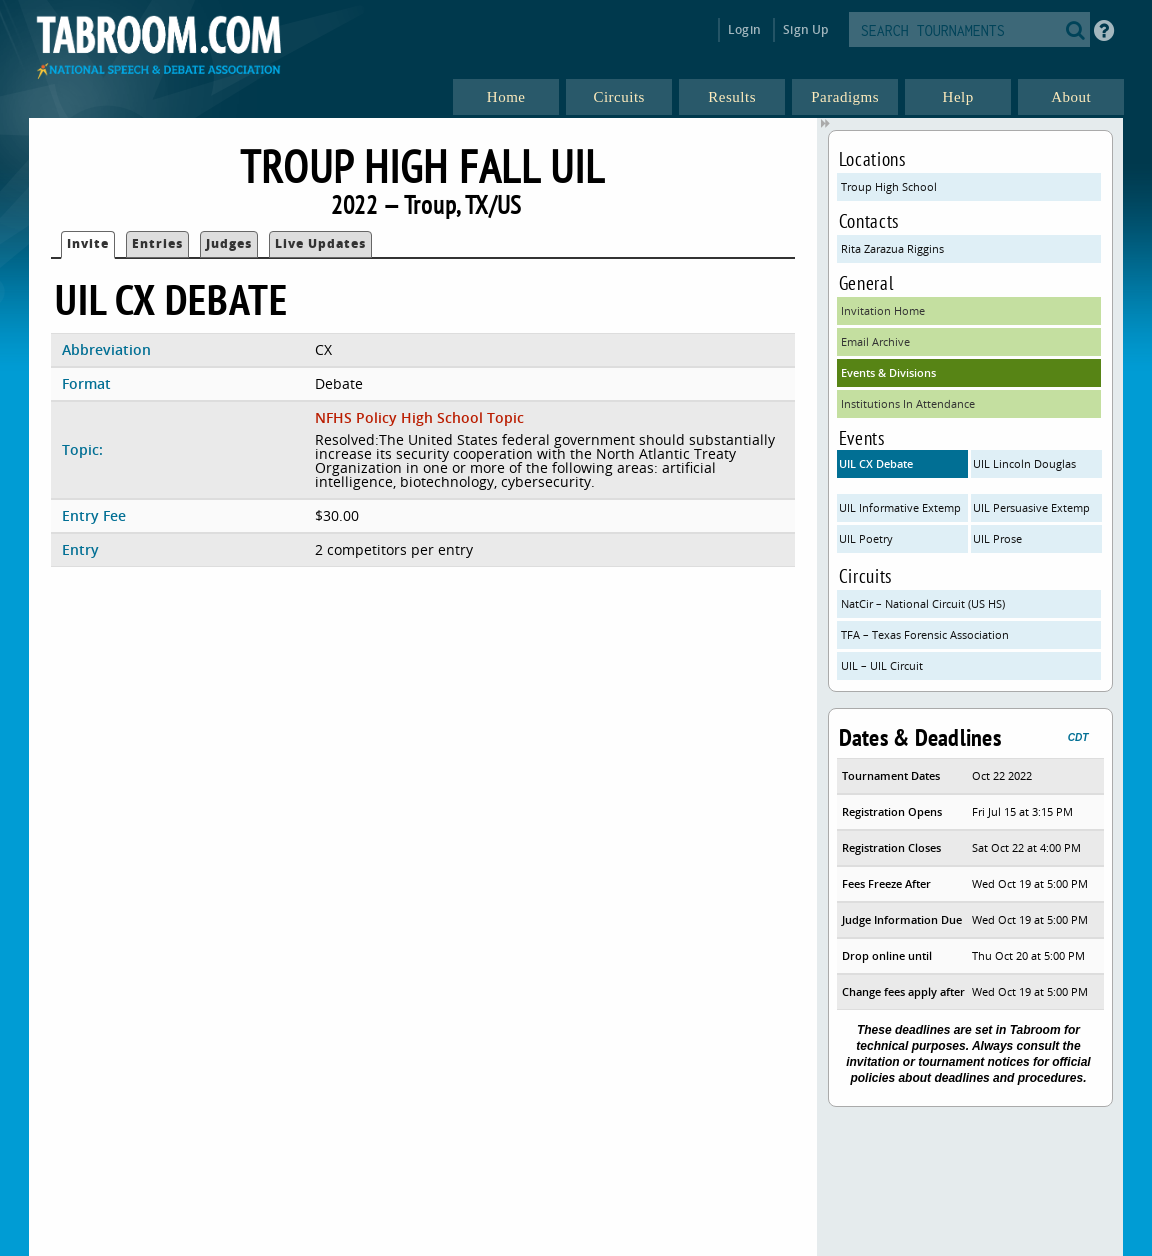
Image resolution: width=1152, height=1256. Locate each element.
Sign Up (805, 29)
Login (744, 29)
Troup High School (889, 186)
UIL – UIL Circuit (882, 665)
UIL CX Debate (876, 463)
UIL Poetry (866, 538)
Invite (88, 243)
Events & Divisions (888, 372)
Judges (229, 243)
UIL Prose (997, 538)
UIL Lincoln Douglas (1024, 463)
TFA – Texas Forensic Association (925, 634)
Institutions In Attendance (908, 403)
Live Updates (320, 243)
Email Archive (875, 341)
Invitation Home (883, 310)
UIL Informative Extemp (900, 507)
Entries (157, 243)
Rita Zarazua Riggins (892, 248)
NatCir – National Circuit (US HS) (923, 603)
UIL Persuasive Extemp (1031, 507)
